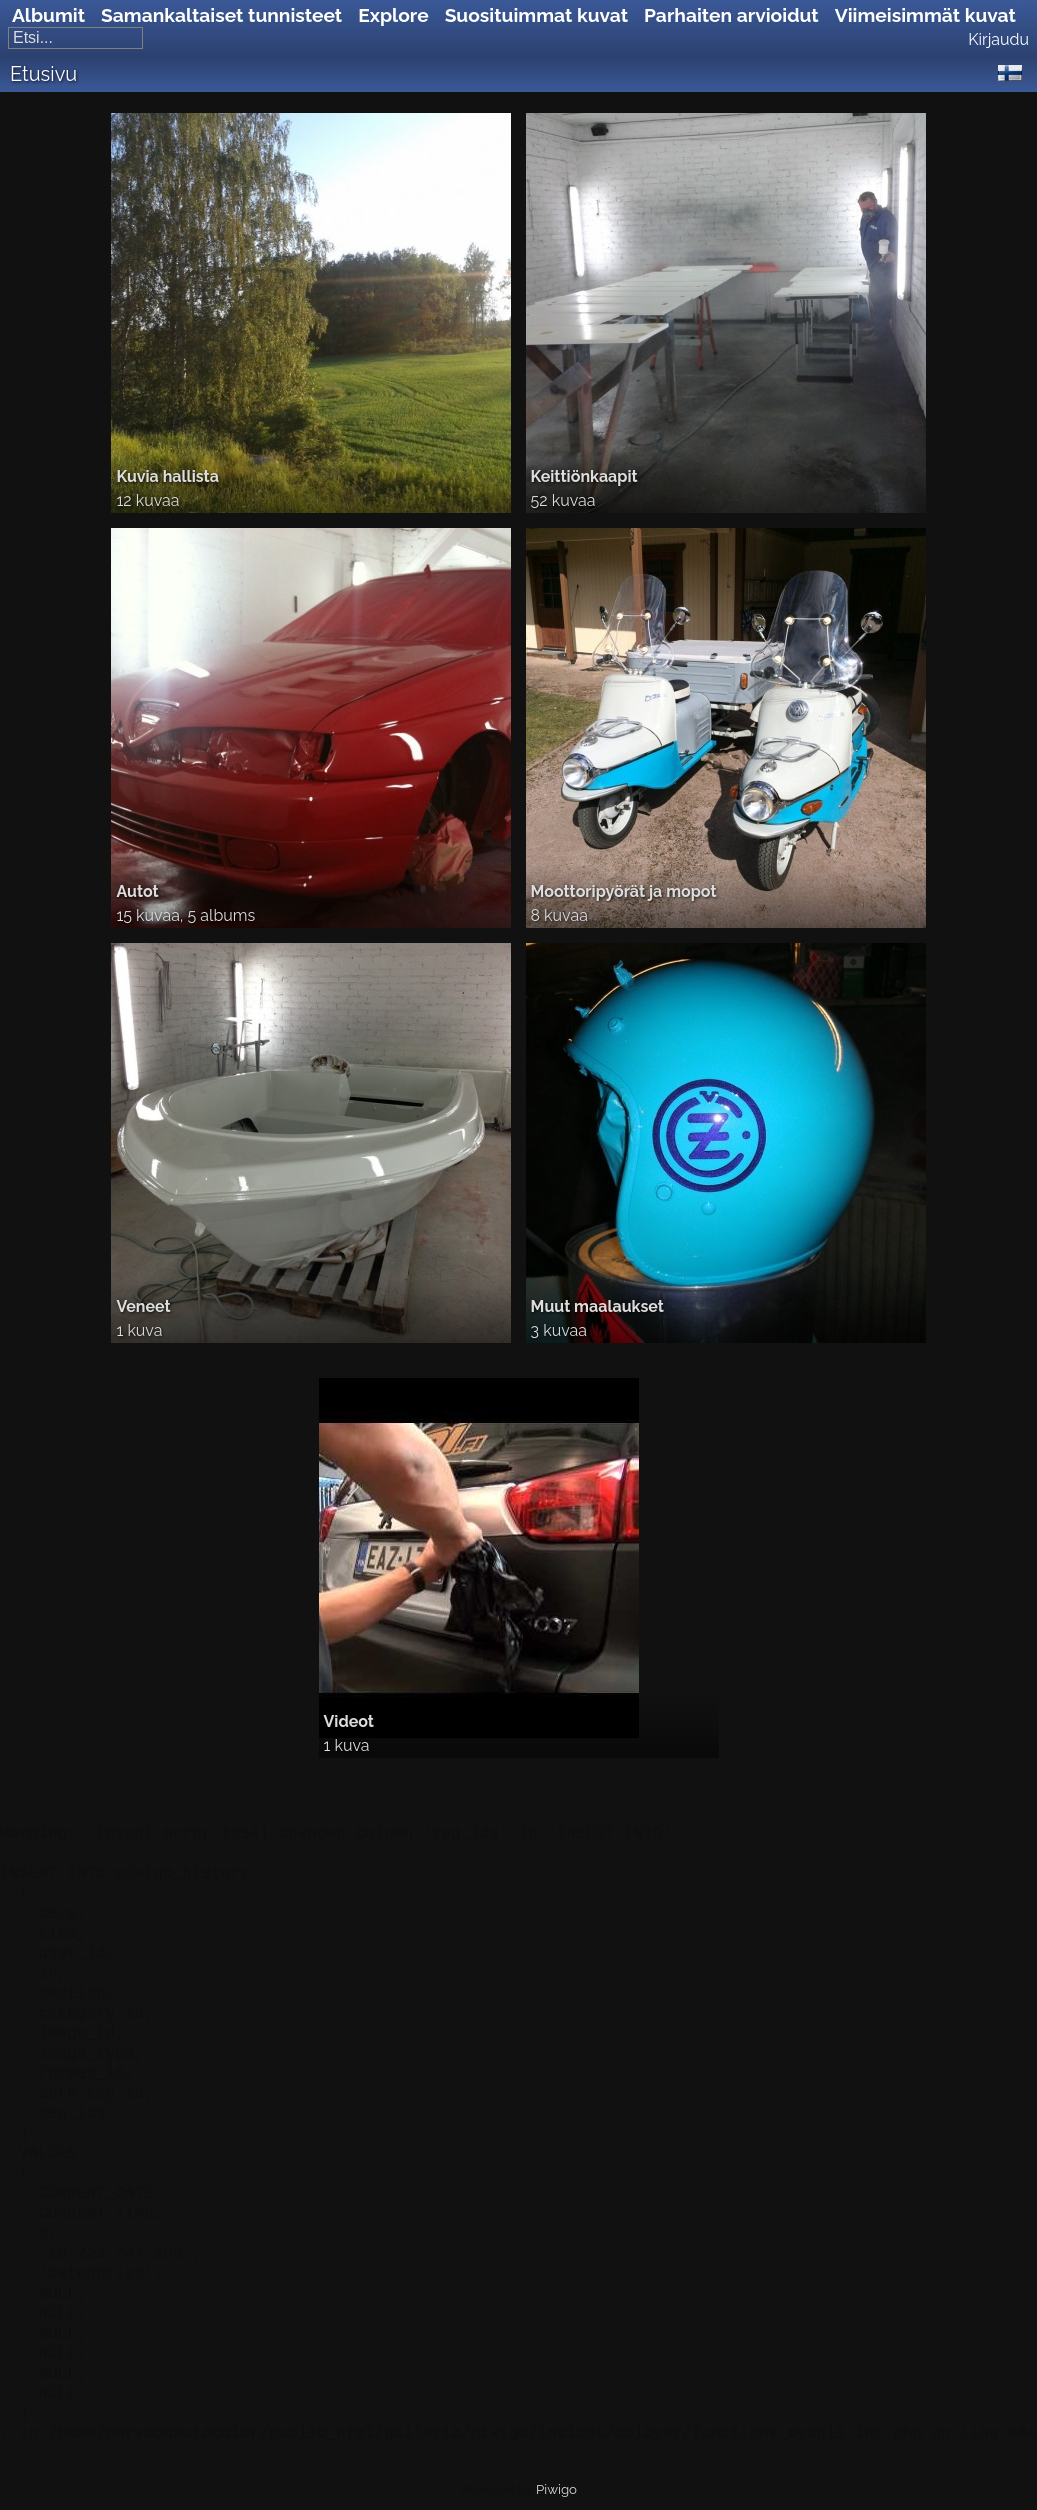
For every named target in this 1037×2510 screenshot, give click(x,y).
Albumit (48, 15)
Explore (393, 15)
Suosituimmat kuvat (536, 15)
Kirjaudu (998, 39)
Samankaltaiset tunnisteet (221, 15)
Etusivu (43, 74)
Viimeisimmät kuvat (925, 15)
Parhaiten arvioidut (731, 15)
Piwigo (556, 2489)
